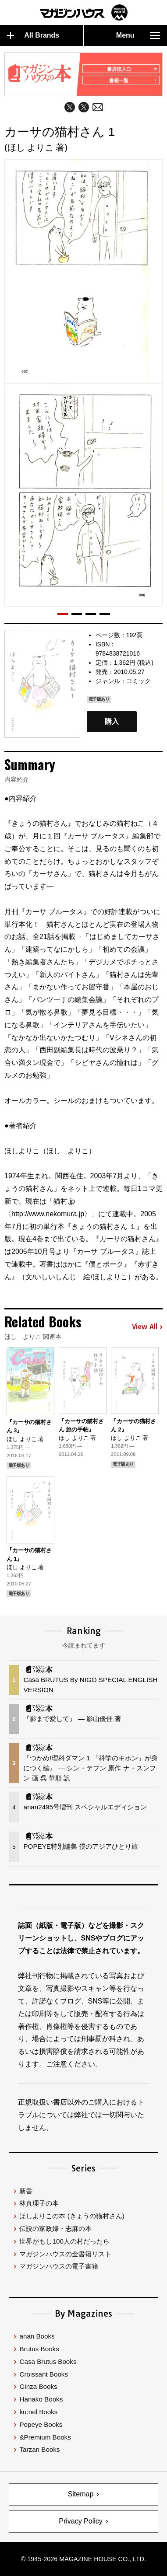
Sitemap (81, 2494)
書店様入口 (132, 69)
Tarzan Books (39, 2449)
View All (147, 1327)
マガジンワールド (84, 12)
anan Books (36, 2336)
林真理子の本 (39, 2203)
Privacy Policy (81, 2521)
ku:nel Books (38, 2411)
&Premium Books (45, 2437)
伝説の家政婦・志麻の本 (55, 2228)
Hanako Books (41, 2399)
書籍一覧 (133, 80)
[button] (62, 614)
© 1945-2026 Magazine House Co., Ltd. (83, 2558)
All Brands (33, 35)
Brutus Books (39, 2349)
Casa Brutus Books (47, 2361)
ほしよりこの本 (71, 2216)
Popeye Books (40, 2424)
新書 (25, 2191)
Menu (138, 35)
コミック (138, 680)
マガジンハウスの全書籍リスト (65, 2254)
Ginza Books (38, 2386)
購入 (112, 722)
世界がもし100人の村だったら (64, 2241)
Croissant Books (43, 2374)
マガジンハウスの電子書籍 (58, 2266)
